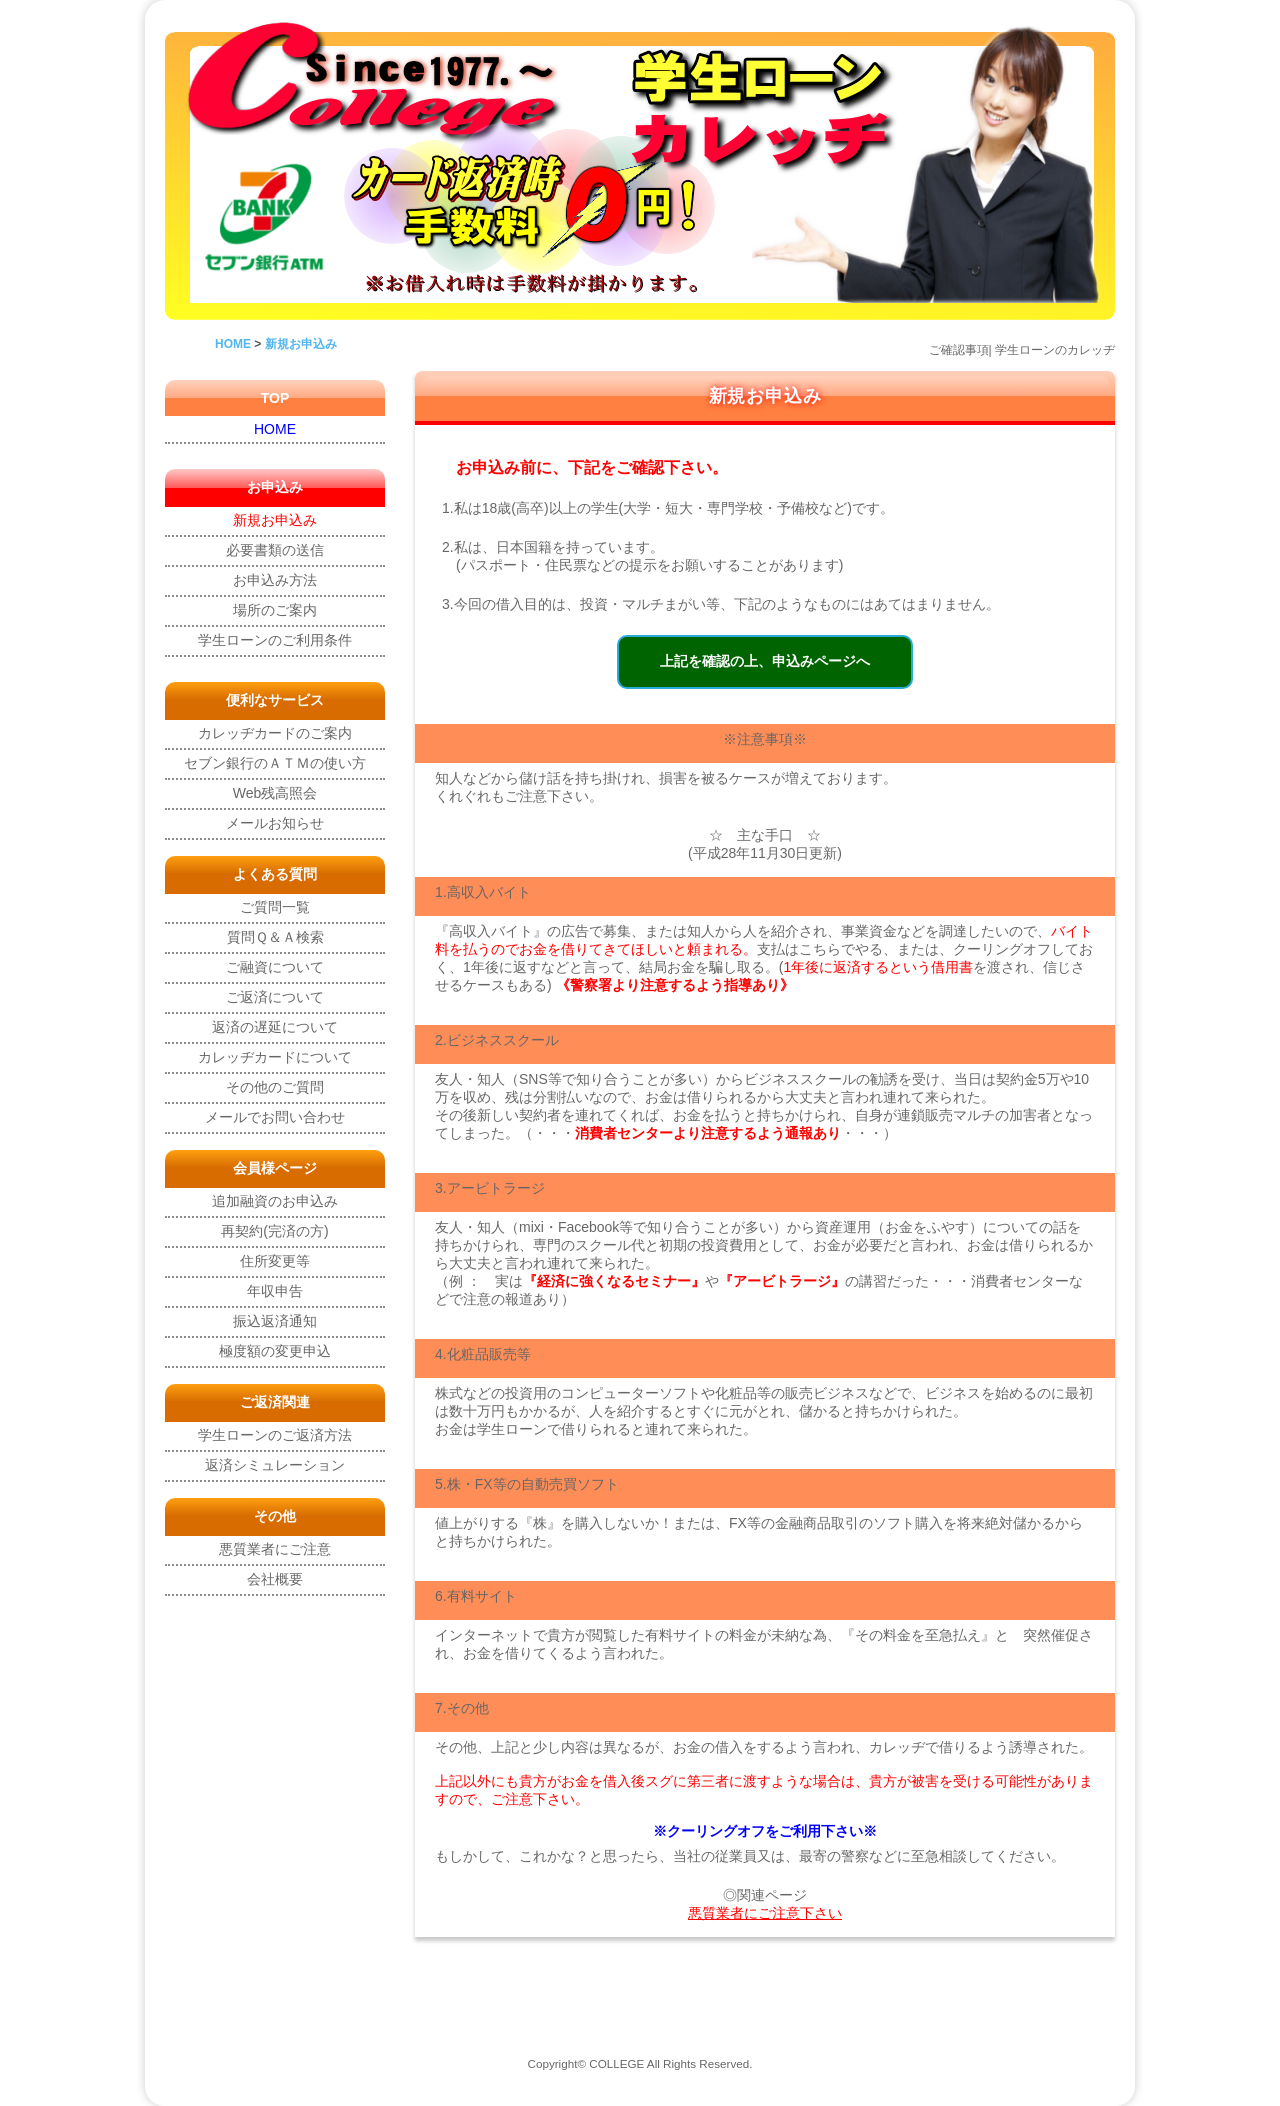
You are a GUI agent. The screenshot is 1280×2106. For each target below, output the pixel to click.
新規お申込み (275, 520)
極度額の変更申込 (275, 1351)
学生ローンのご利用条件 (275, 640)
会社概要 (275, 1579)
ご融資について (275, 967)
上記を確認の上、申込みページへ (765, 661)
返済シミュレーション (275, 1465)
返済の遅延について (275, 1027)
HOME (275, 429)
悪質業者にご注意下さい (765, 1913)
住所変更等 (275, 1261)
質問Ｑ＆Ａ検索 (275, 937)
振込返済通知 (275, 1321)
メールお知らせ (275, 823)
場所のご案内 (275, 610)
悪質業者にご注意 (275, 1549)
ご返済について (275, 997)
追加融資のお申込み (275, 1201)
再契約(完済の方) (274, 1231)
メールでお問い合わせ (275, 1117)
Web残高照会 (275, 793)
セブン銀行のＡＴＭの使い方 (275, 763)
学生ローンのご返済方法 (275, 1435)
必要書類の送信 (275, 550)
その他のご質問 (275, 1087)
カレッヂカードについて (275, 1057)
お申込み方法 (275, 580)
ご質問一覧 (275, 907)
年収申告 (275, 1291)
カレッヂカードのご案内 (275, 733)
